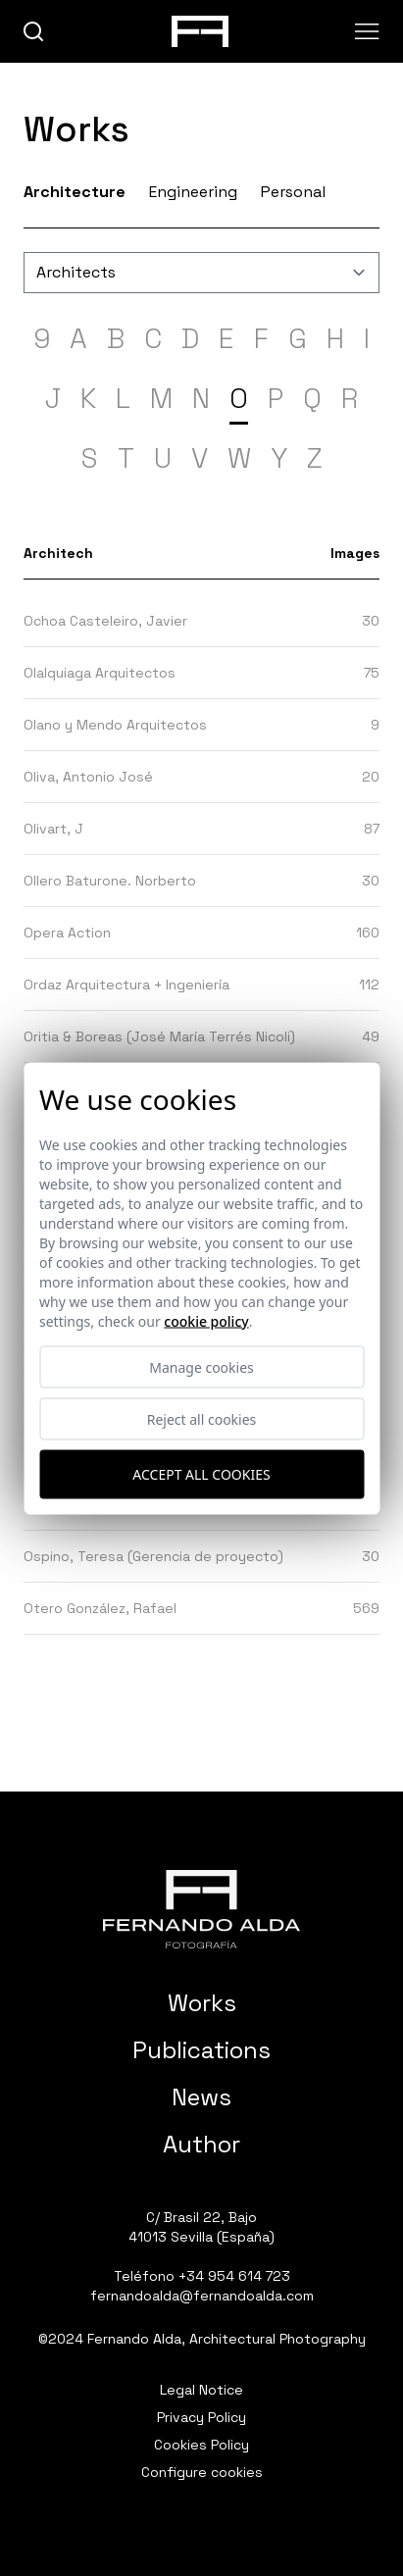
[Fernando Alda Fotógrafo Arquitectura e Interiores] (201, 1909)
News (201, 2097)
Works (202, 2003)
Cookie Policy (206, 1320)
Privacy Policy (201, 2417)
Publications (201, 2050)
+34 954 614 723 (234, 2276)
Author (201, 2144)
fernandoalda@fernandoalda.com (202, 2295)
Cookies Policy (201, 2444)
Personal (293, 191)
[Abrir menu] (367, 31)
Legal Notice (201, 2390)
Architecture (75, 191)
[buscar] (34, 32)
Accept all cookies (201, 1474)
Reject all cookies (202, 1418)
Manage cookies (201, 1366)
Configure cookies (202, 2472)
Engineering (193, 191)
